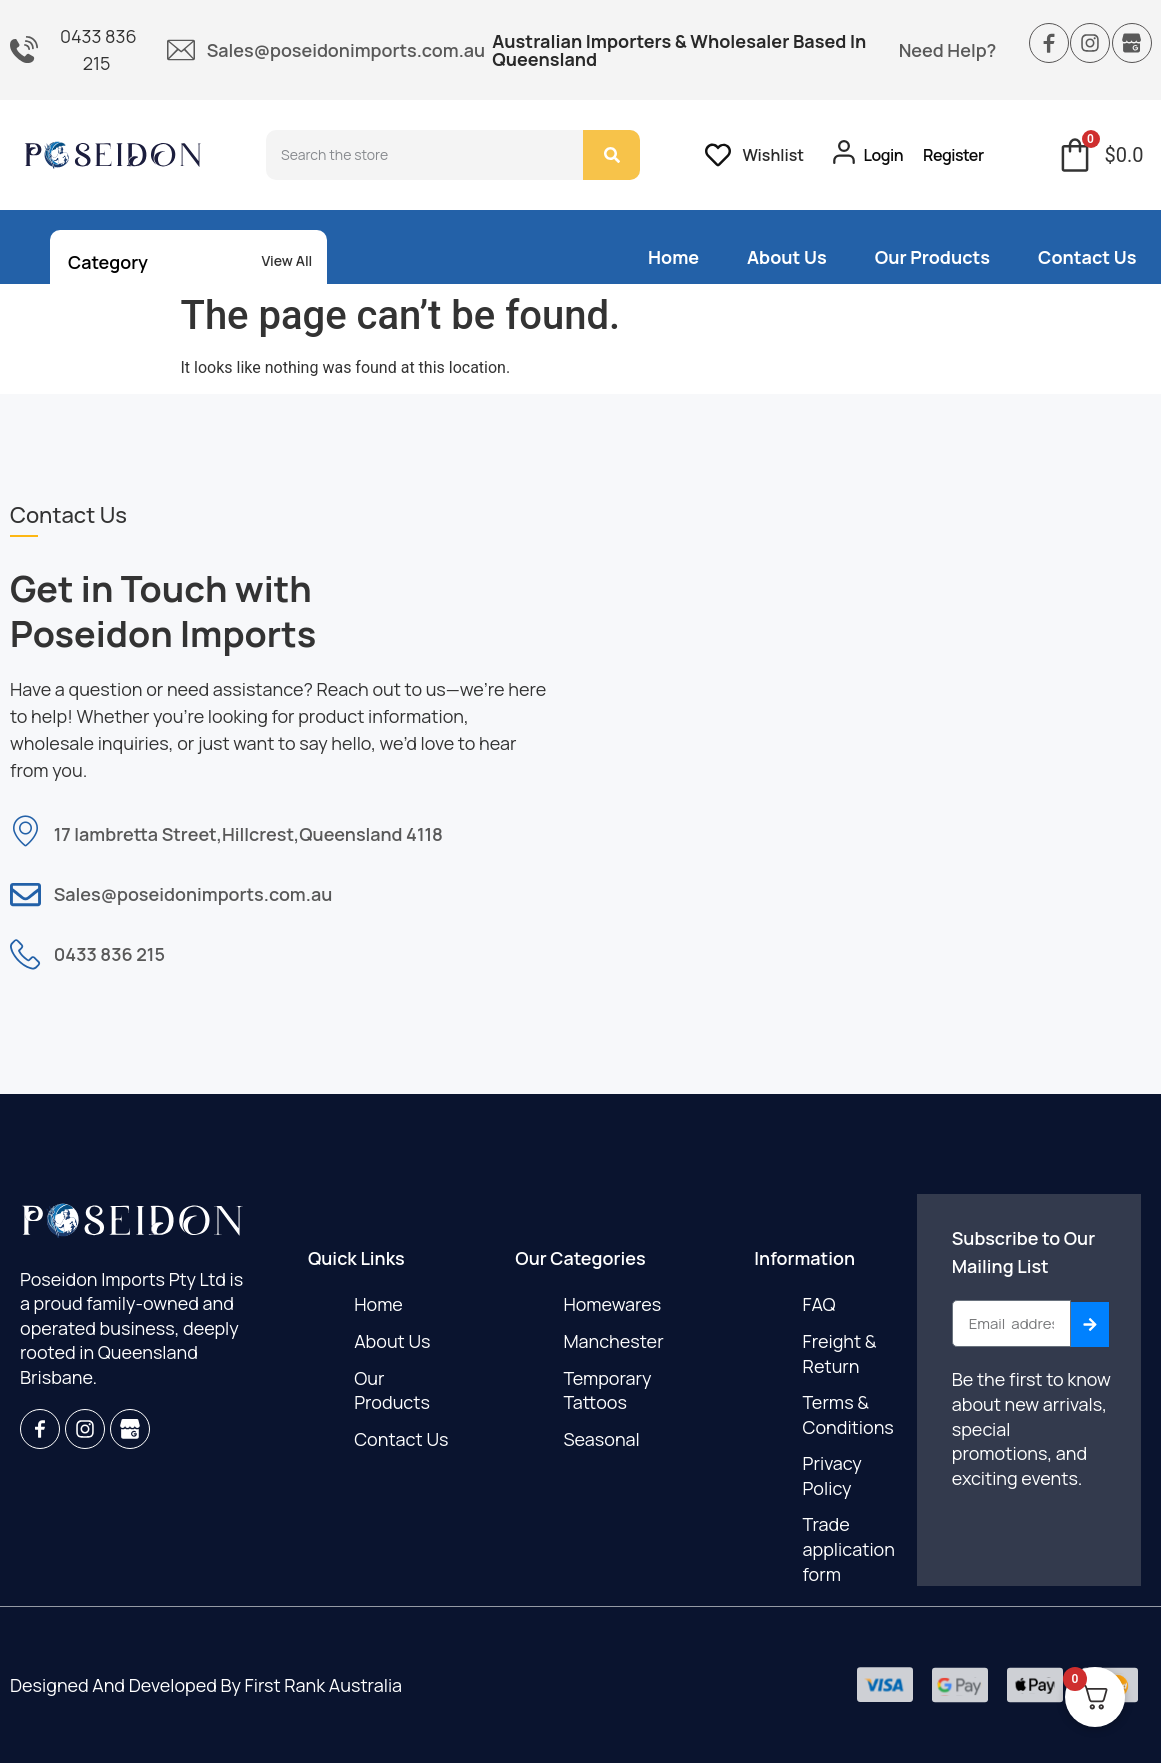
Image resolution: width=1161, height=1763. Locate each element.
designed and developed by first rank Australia (206, 1685)
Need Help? (948, 50)
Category (108, 262)
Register (953, 155)
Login (883, 155)
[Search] (611, 155)
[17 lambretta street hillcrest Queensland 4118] (871, 727)
